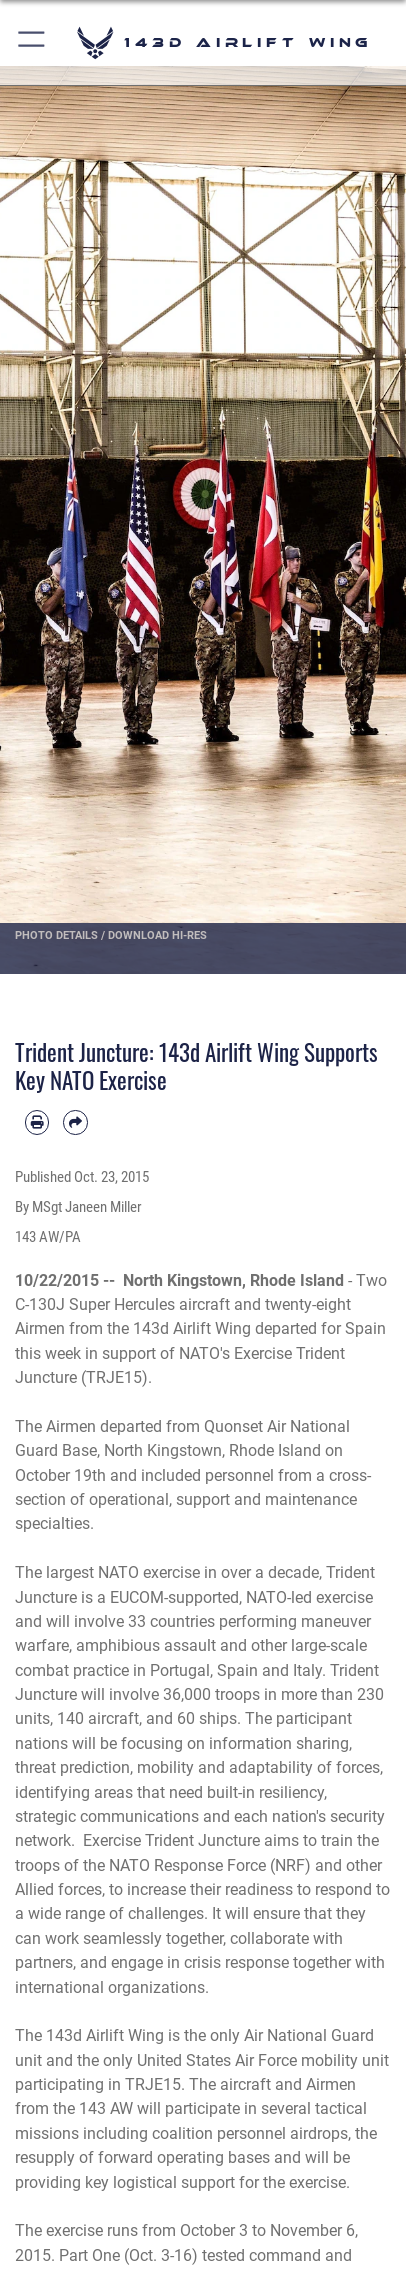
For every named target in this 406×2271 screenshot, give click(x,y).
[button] (32, 42)
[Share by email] (75, 1122)
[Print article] (37, 1122)
